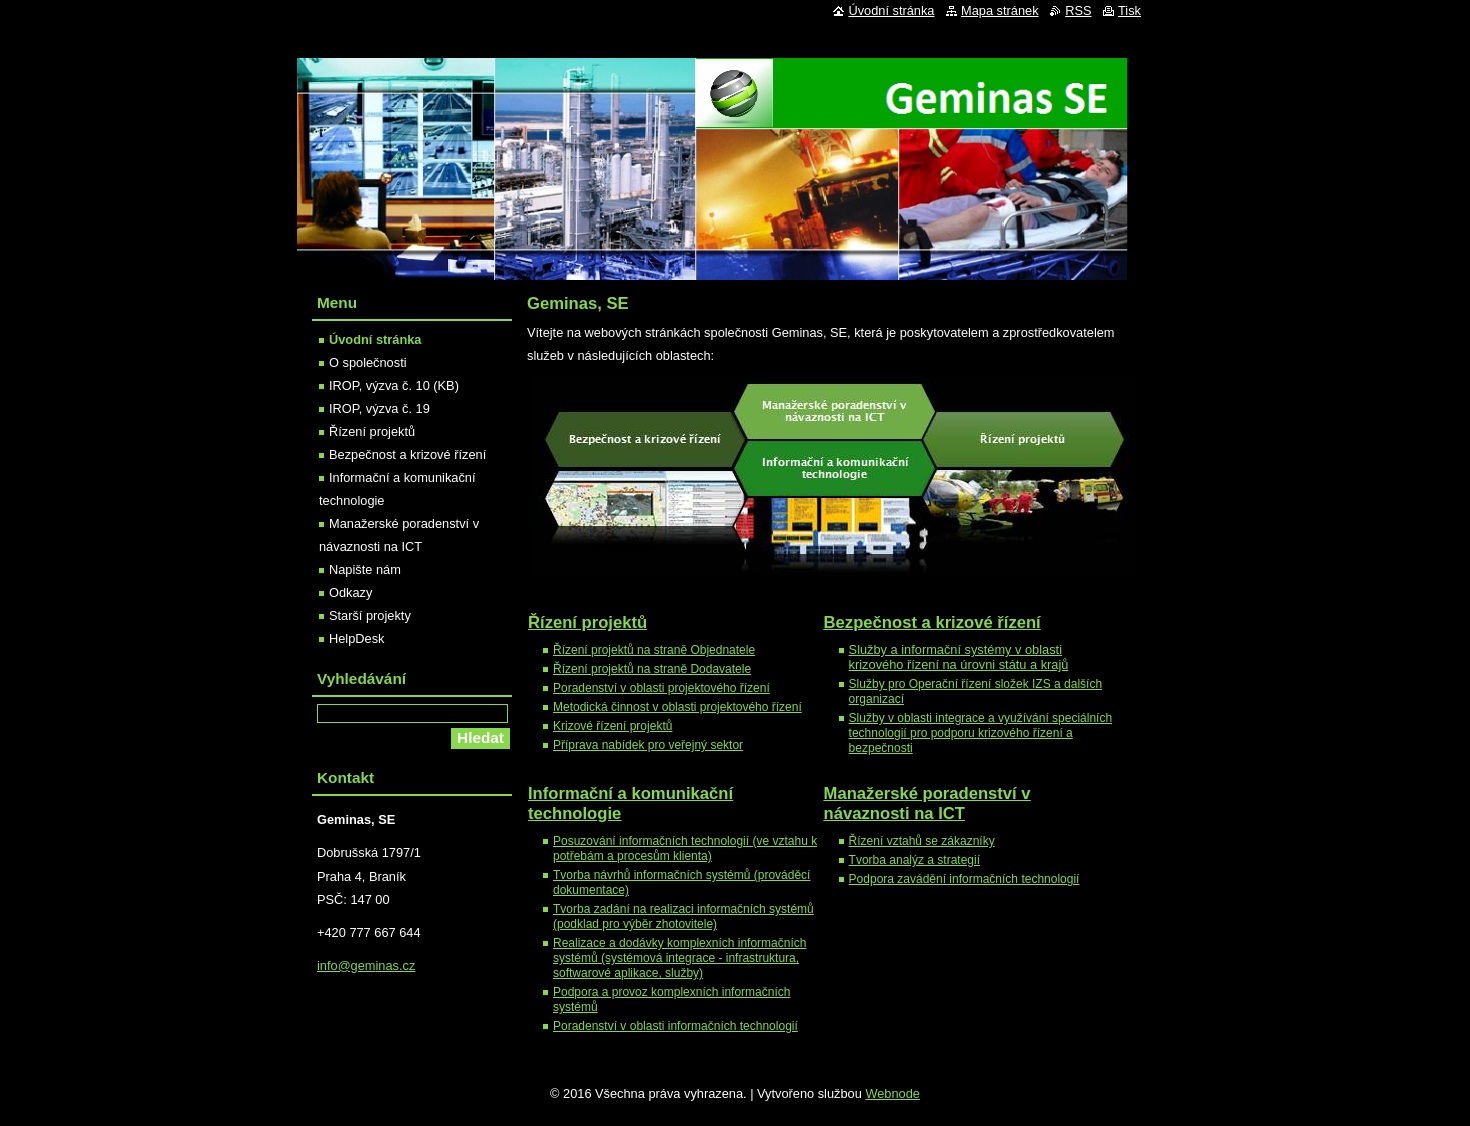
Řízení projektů (587, 622)
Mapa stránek (1000, 10)
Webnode (892, 1093)
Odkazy (350, 592)
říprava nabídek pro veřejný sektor (652, 745)
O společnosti (368, 362)
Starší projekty (370, 615)
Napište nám (365, 569)
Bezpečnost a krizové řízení (407, 454)
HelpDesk (356, 638)
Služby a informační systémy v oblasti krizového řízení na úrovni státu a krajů (959, 657)
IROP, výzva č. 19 (379, 408)
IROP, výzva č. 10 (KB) (394, 385)
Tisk (1129, 10)
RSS (1078, 10)
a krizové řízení (932, 622)
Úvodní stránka (375, 339)
